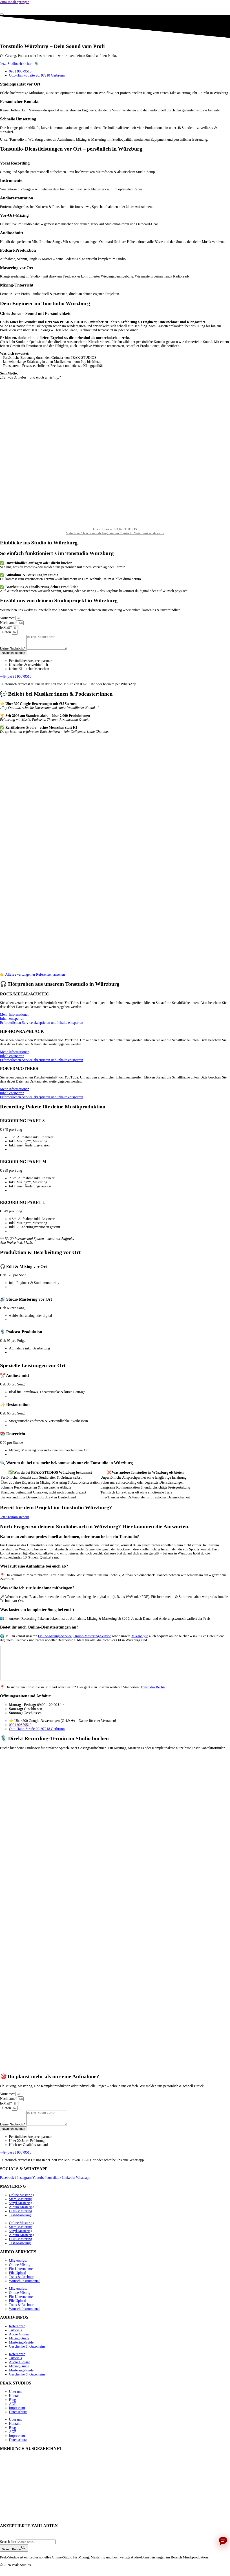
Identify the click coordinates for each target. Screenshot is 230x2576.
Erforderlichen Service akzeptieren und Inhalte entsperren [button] (41, 1025)
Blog (12, 2405)
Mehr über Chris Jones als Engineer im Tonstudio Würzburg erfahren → (115, 533)
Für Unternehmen (21, 2274)
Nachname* (9, 623)
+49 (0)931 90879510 (15, 679)
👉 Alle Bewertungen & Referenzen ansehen (32, 977)
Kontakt (15, 2401)
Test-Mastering (20, 2220)
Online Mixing (19, 2270)
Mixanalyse (139, 1639)
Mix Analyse (18, 2266)
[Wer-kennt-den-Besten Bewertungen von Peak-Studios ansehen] (40, 2512)
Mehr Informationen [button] (14, 1017)
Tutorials (15, 2335)
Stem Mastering (20, 2204)
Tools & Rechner (21, 2282)
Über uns (15, 2397)
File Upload (17, 2278)
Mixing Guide (19, 2344)
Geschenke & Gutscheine (27, 2352)
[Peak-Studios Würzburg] (34, 1666)
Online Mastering (21, 2200)
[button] (115, 1539)
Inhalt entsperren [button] (12, 1021)
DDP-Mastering (20, 2216)
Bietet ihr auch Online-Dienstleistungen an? (39, 1629)
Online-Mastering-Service (92, 1639)
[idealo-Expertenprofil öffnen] (24, 2484)
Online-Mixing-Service (55, 1639)
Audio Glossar (19, 2339)
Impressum (17, 2413)
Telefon (6, 632)
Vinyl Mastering (20, 2208)
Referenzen (17, 2331)
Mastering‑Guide (21, 2348)
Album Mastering (21, 2212)
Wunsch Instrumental (24, 2286)
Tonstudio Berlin (153, 1690)
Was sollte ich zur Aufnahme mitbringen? (37, 1590)
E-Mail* (6, 627)
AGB (13, 2409)
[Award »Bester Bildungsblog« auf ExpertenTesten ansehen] (56, 2484)
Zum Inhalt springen (14, 2)
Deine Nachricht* (13, 651)
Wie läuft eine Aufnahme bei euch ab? (34, 1568)
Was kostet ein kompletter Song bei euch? (37, 1612)
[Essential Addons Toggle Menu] (2, 14)
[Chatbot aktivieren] (223, 2541)
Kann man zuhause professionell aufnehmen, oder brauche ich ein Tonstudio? (69, 1539)
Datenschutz (18, 2417)
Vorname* (7, 618)
